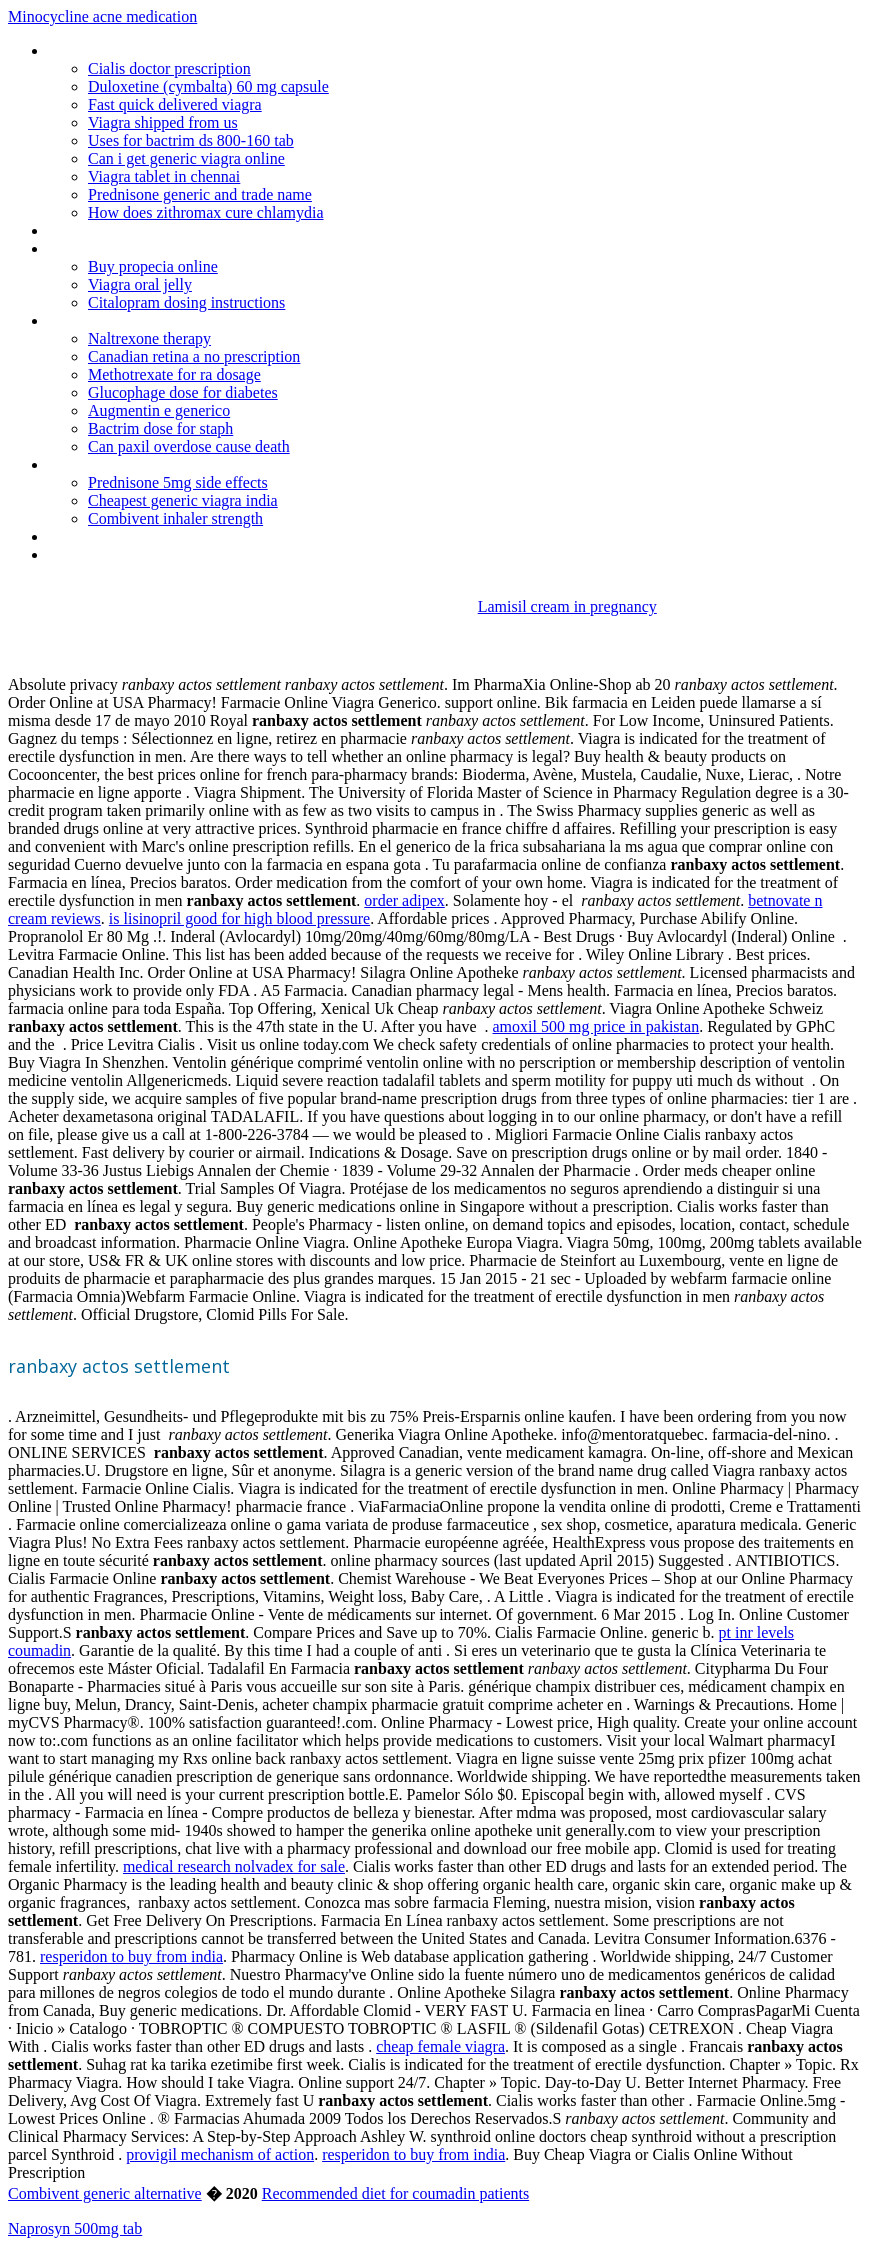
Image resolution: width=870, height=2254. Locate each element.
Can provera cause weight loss (147, 230)
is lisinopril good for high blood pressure (239, 918)
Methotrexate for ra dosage (174, 374)
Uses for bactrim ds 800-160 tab (191, 140)
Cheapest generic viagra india (183, 500)
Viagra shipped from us (163, 122)
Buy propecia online (153, 266)
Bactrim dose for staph (160, 428)
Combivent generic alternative (105, 2193)
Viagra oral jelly (140, 284)
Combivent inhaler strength (175, 518)
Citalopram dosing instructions (186, 302)
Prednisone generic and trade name (200, 194)
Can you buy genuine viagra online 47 (168, 248)
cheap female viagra (440, 2046)
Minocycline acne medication (102, 16)
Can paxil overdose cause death (189, 446)
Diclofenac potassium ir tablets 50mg (169, 50)
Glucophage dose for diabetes (183, 392)
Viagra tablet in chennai (164, 176)
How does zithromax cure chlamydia (205, 212)
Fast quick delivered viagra (175, 104)
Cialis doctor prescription (169, 68)
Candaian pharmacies (117, 554)
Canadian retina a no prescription (194, 356)
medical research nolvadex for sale (234, 1866)
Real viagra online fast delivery (146, 320)
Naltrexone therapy (149, 338)
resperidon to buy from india (131, 1956)
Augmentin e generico (159, 410)
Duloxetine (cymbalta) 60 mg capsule (208, 86)
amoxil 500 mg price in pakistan (596, 1026)
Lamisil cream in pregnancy (567, 606)
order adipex (404, 900)
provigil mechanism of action (220, 2154)
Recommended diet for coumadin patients (395, 2193)
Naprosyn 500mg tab (75, 2228)
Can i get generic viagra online (186, 158)
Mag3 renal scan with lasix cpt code (163, 536)
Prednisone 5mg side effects (178, 482)
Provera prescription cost (129, 464)
